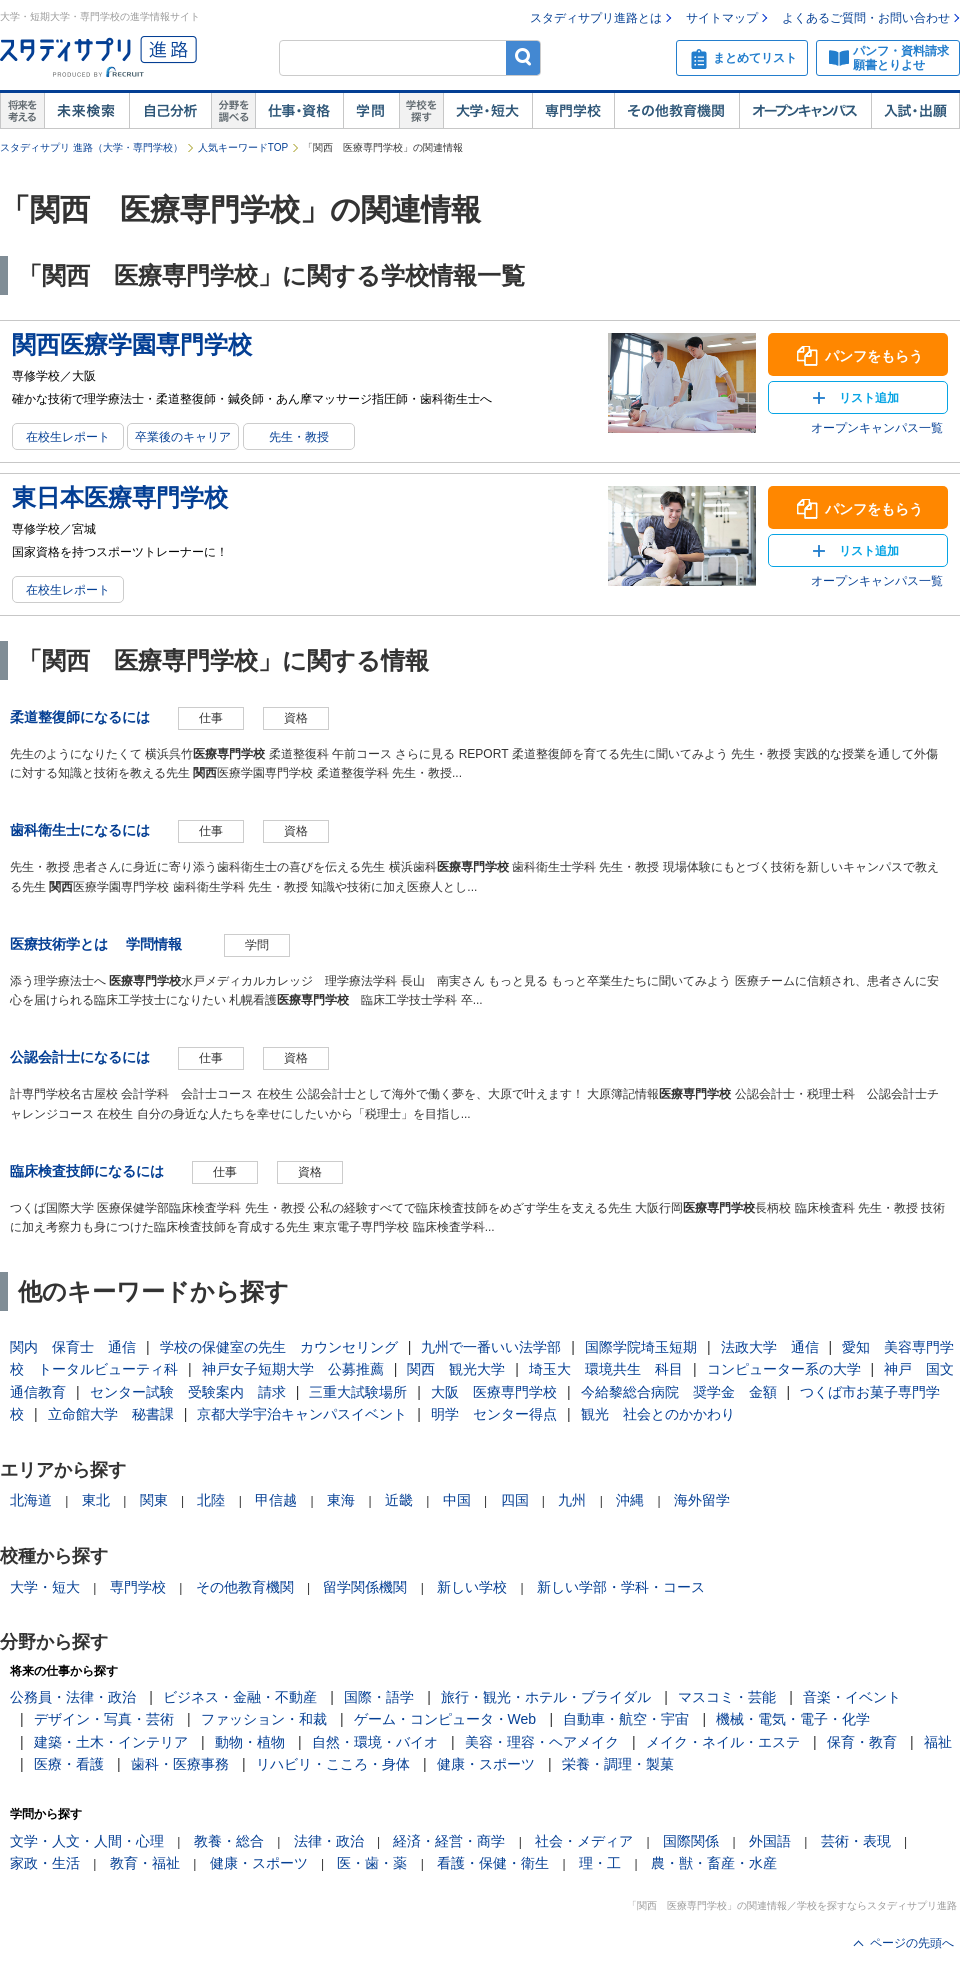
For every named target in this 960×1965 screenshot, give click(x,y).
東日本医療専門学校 (120, 497)
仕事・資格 (299, 111)
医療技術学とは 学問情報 (103, 944)
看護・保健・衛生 (493, 1863)
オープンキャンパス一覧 (877, 428)
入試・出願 (915, 111)
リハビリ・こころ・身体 (333, 1764)
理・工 (600, 1863)
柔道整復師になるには (80, 717)
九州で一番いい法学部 (491, 1347)
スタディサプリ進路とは (596, 18)
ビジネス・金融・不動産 (240, 1697)
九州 (572, 1500)
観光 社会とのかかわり (658, 1414)
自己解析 (170, 111)
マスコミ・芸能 (727, 1697)
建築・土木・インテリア (111, 1742)
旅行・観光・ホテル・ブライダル (546, 1697)
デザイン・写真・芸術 (104, 1719)
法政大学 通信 (770, 1347)
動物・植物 (250, 1742)
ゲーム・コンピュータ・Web (445, 1719)
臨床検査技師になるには (87, 1171)
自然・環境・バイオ (375, 1742)
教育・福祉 (145, 1863)
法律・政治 (329, 1841)
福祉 (938, 1742)
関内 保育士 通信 (73, 1347)
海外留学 (702, 1500)
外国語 (770, 1841)
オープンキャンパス (805, 111)
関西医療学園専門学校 (132, 344)
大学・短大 (487, 111)
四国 (515, 1500)
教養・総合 (229, 1841)
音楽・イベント (852, 1697)
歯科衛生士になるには (80, 830)
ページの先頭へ (912, 1943)
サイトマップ (722, 18)
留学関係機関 (365, 1587)
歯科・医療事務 (180, 1764)
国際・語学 (379, 1697)
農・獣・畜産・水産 (714, 1863)
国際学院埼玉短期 (641, 1347)
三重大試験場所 (358, 1392)
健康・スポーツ (486, 1764)
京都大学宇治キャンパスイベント (302, 1414)
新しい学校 (472, 1587)
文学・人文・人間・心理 (87, 1841)
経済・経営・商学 (449, 1841)
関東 (154, 1500)
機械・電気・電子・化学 (793, 1719)
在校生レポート (68, 437)
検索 (523, 57)
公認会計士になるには (80, 1057)
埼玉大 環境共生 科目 (606, 1369)
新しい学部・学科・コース (621, 1587)
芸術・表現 (856, 1841)
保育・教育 (862, 1742)
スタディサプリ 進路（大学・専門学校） (91, 147)
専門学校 (573, 111)
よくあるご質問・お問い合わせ (866, 18)
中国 (457, 1500)
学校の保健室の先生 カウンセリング (279, 1347)
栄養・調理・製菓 (618, 1764)
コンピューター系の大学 (784, 1369)
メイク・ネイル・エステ (723, 1742)
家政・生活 (45, 1863)
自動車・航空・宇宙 (626, 1719)
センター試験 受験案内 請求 (188, 1392)
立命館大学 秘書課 (111, 1414)
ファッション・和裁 (264, 1719)
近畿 (399, 1500)
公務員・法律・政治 (73, 1697)
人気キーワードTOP (243, 147)
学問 (371, 111)
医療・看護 (69, 1764)
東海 (341, 1500)
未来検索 (86, 111)
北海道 (31, 1500)
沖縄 (630, 1500)
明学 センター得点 (494, 1414)
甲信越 (276, 1500)
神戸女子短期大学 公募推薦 (293, 1369)
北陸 (211, 1500)
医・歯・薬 (372, 1863)
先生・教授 (299, 437)
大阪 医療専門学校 (494, 1392)
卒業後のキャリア (183, 437)
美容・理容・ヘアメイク (542, 1742)
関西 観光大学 (456, 1369)
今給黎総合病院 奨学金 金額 (679, 1392)
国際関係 (691, 1841)
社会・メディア (584, 1841)
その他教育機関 (676, 111)
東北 (96, 1500)
